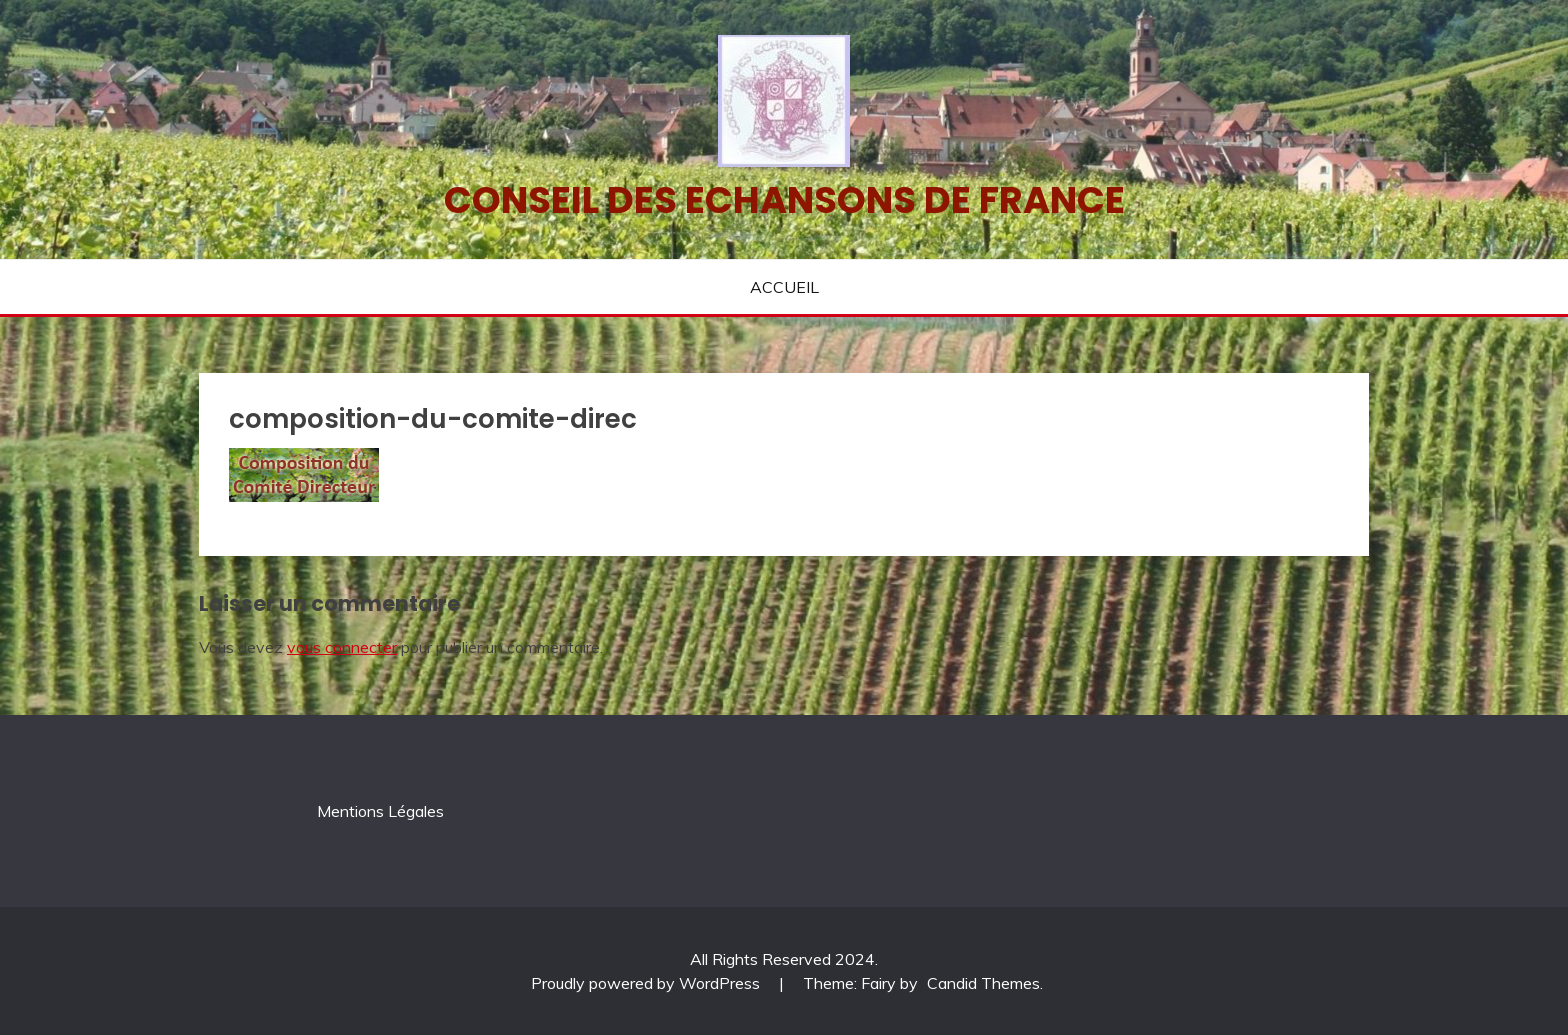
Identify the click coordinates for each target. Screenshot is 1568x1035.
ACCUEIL (784, 287)
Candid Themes (983, 983)
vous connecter (342, 647)
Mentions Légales (380, 811)
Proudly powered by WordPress (647, 983)
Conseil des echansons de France (784, 200)
